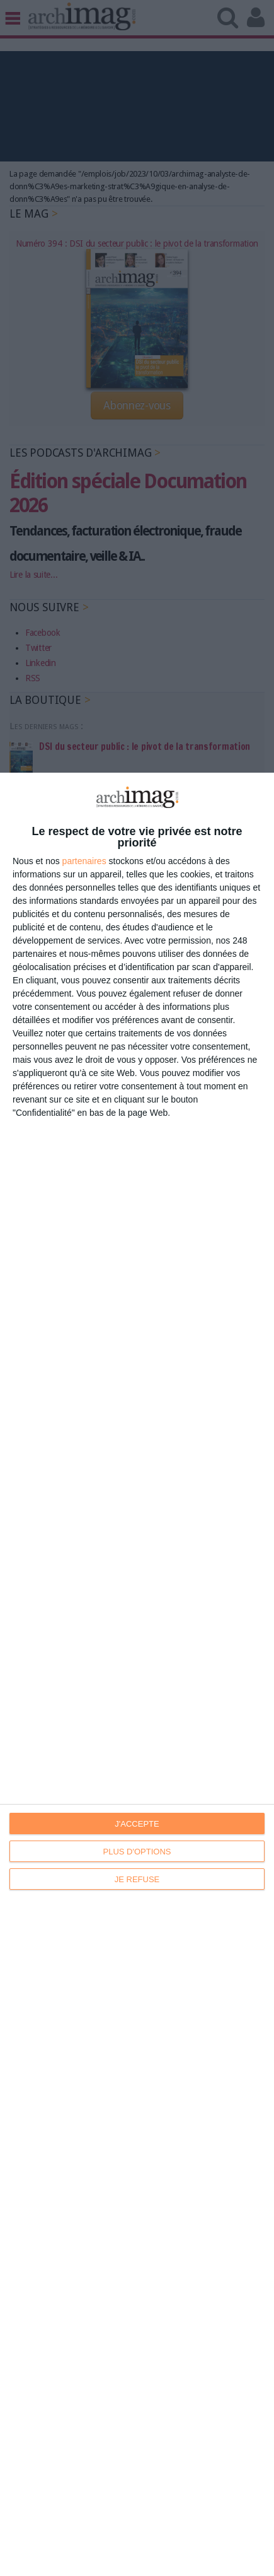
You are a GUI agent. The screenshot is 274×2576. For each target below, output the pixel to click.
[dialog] (137, 1674)
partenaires (84, 861)
